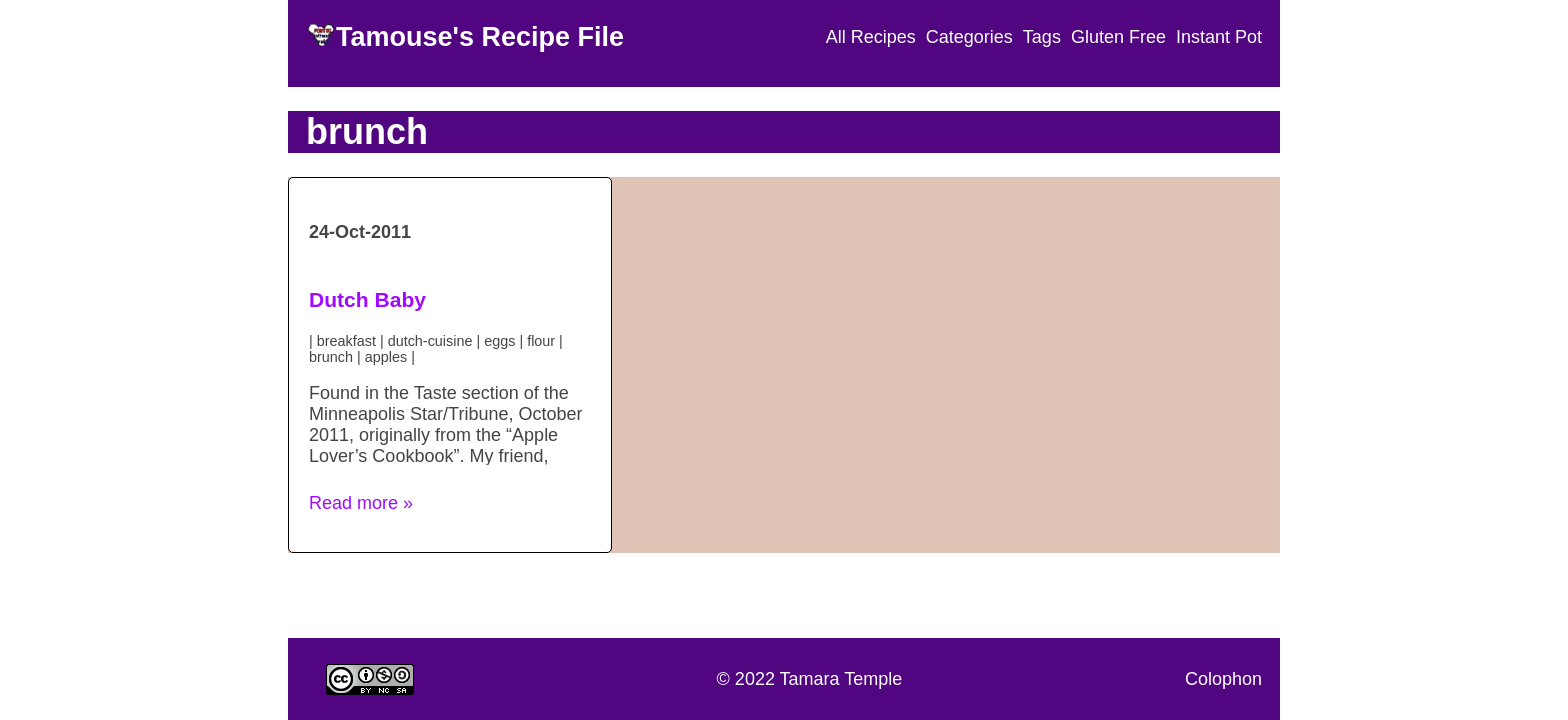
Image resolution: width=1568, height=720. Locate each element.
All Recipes (871, 37)
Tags (1042, 37)
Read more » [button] (361, 503)
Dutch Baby (367, 299)
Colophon (1223, 679)
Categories (969, 37)
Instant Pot (1219, 37)
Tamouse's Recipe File (480, 37)
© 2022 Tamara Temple (810, 679)
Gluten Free (1118, 37)
